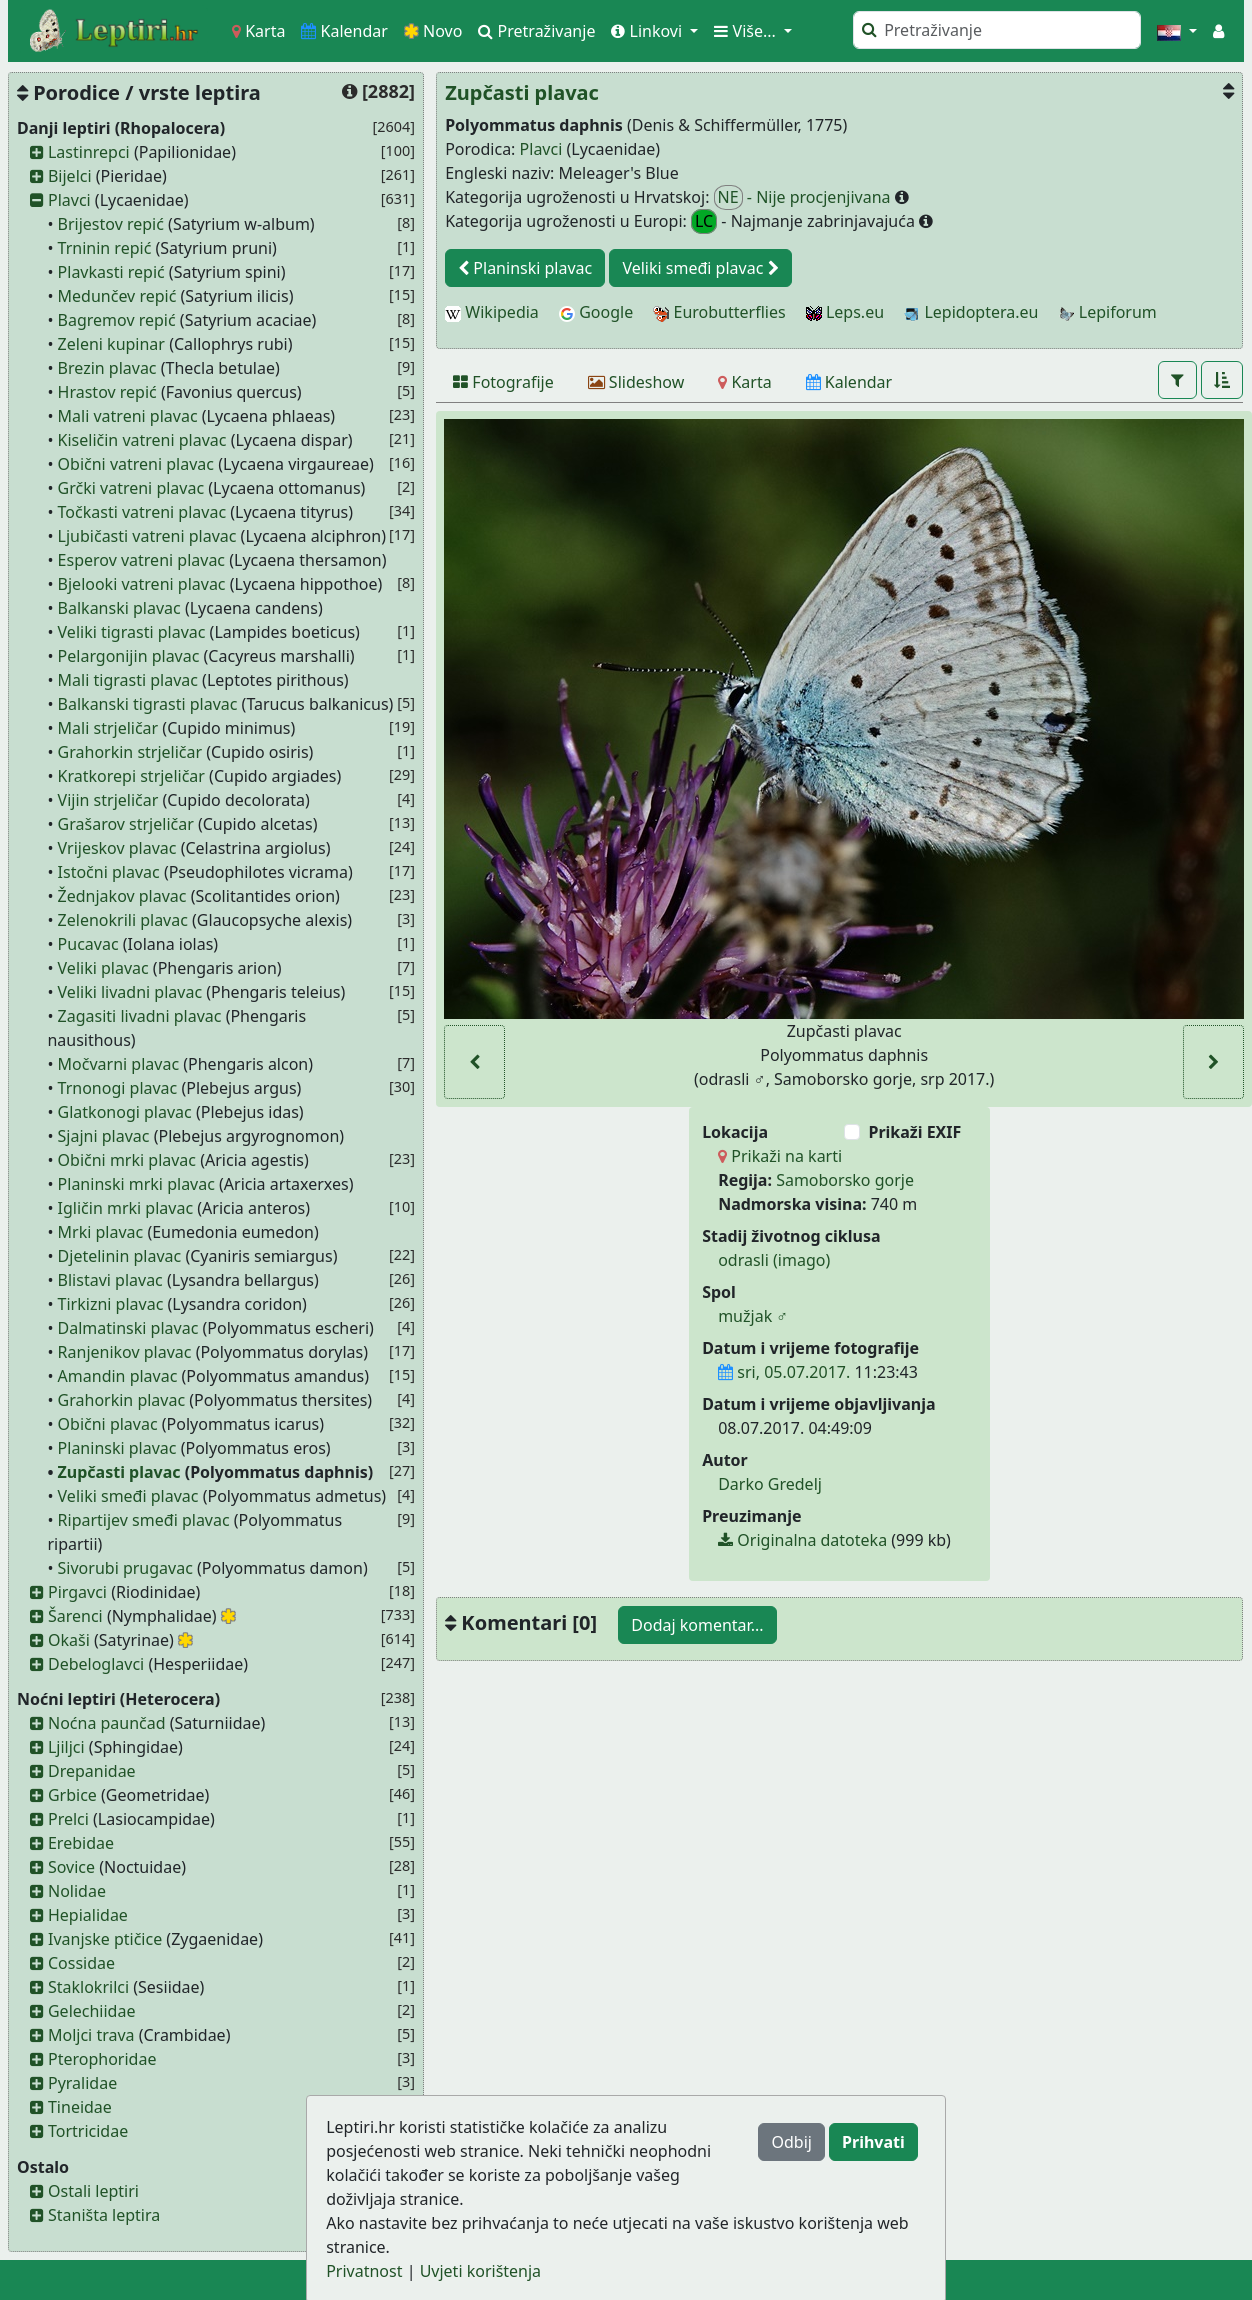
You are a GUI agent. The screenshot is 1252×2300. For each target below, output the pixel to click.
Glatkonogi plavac (125, 1112)
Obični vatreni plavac (136, 464)
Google (596, 312)
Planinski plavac (117, 1448)
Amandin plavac (118, 1376)
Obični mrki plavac (127, 1160)
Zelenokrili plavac (123, 920)
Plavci (69, 200)
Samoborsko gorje (845, 1180)
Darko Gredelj (770, 1484)
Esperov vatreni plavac (141, 560)
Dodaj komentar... (697, 1625)
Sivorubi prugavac (125, 1568)
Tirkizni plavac (111, 1304)
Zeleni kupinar (111, 344)
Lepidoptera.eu (971, 312)
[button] (1177, 31)
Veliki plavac (103, 968)
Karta (258, 31)
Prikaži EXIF (914, 1132)
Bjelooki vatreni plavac (142, 584)
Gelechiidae (92, 2011)
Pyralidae (82, 2083)
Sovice (71, 1867)
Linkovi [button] (648, 31)
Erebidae (81, 1843)
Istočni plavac (109, 872)
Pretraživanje (536, 31)
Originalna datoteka (802, 1540)
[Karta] (744, 382)
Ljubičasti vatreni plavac (147, 536)
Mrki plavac (101, 1232)
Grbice (72, 1795)
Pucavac (88, 944)
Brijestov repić (111, 224)
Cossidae (81, 1963)
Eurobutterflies (719, 312)
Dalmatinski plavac (128, 1328)
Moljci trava (91, 2035)
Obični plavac (108, 1424)
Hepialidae (88, 1915)
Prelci (68, 1819)
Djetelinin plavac (120, 1256)
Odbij (791, 2142)
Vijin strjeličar (108, 800)
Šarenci (75, 1616)
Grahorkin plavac (122, 1400)
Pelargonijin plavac (129, 656)
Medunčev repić (117, 296)
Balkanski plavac (119, 608)
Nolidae (77, 1891)
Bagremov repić (117, 320)
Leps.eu (845, 312)
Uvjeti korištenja (480, 2271)
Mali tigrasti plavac (128, 680)
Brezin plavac (107, 368)
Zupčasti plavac (119, 1472)
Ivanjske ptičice (105, 1939)
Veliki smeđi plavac (128, 1496)
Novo (433, 31)
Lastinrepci (89, 152)
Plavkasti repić (111, 272)
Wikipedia (492, 312)
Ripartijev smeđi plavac (144, 1520)
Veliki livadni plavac (130, 992)
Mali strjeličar (108, 728)
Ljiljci (66, 1747)
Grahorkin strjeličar (130, 752)
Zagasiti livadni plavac (140, 1016)
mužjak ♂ (753, 1316)
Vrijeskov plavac (117, 848)
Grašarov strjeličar (126, 824)
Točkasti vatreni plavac (142, 512)
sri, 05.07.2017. (784, 1372)
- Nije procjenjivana (804, 197)
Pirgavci (77, 1592)
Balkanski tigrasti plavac (148, 704)
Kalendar (344, 31)
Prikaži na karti (780, 1156)
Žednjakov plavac (122, 896)
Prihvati (873, 2142)
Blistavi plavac (110, 1280)
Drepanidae (92, 1771)
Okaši (69, 1640)
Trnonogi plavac (118, 1088)
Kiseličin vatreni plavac (142, 440)
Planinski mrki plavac (136, 1184)
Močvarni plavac (119, 1064)
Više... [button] (747, 31)
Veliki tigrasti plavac (132, 632)
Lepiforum (1108, 312)
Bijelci (70, 176)
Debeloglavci (96, 1664)
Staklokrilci (88, 1987)
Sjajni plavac (104, 1136)
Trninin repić (105, 248)
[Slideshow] (636, 382)
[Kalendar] (849, 382)
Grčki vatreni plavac (131, 488)
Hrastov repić (107, 392)
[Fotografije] (503, 382)
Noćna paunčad (107, 1723)
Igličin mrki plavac (126, 1208)
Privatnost (364, 2271)
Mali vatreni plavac (128, 416)
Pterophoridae (102, 2059)
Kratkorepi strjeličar (131, 776)
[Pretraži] (997, 30)
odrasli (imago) (774, 1260)
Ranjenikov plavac (125, 1352)
